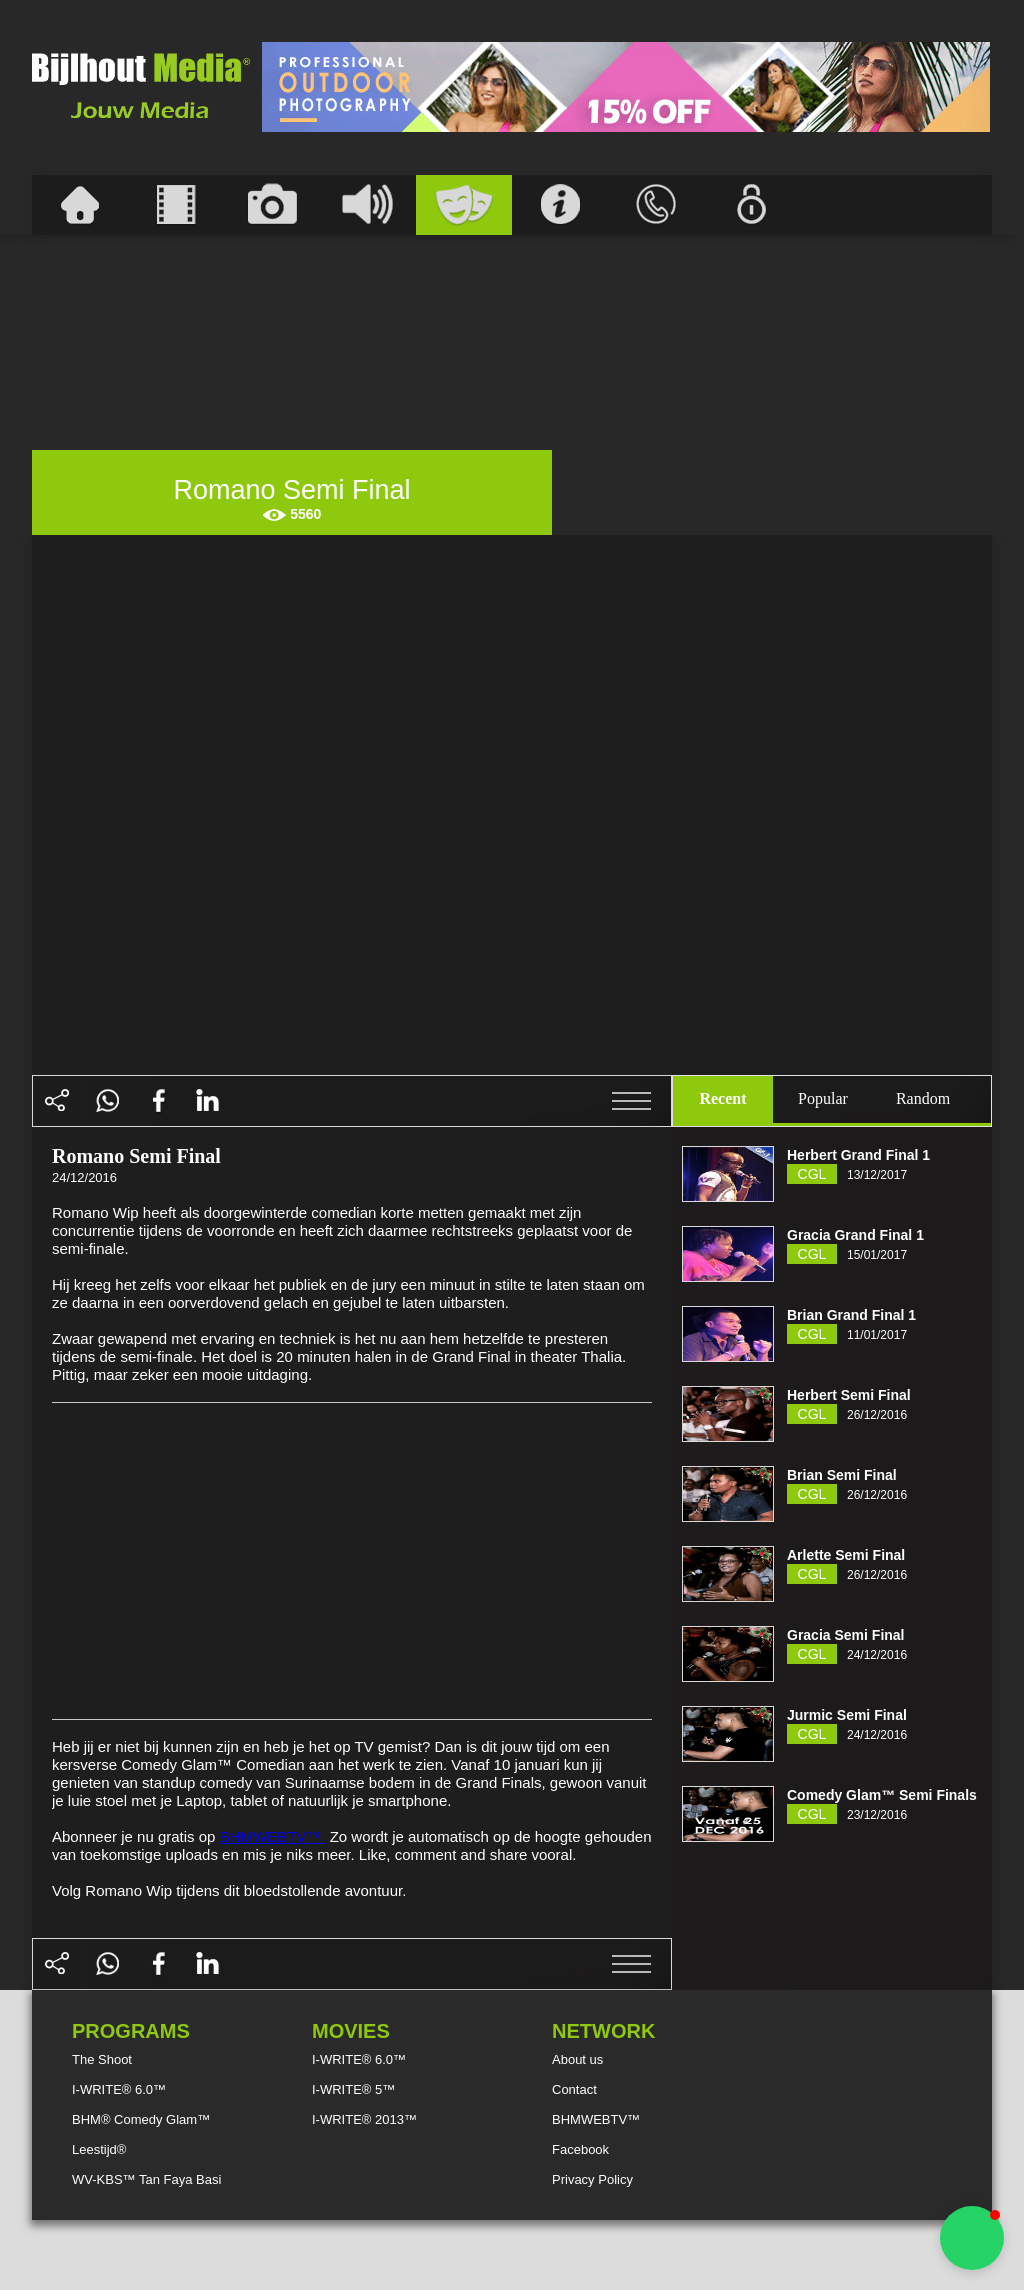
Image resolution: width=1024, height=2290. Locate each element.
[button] (972, 2238)
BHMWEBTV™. (273, 1836)
